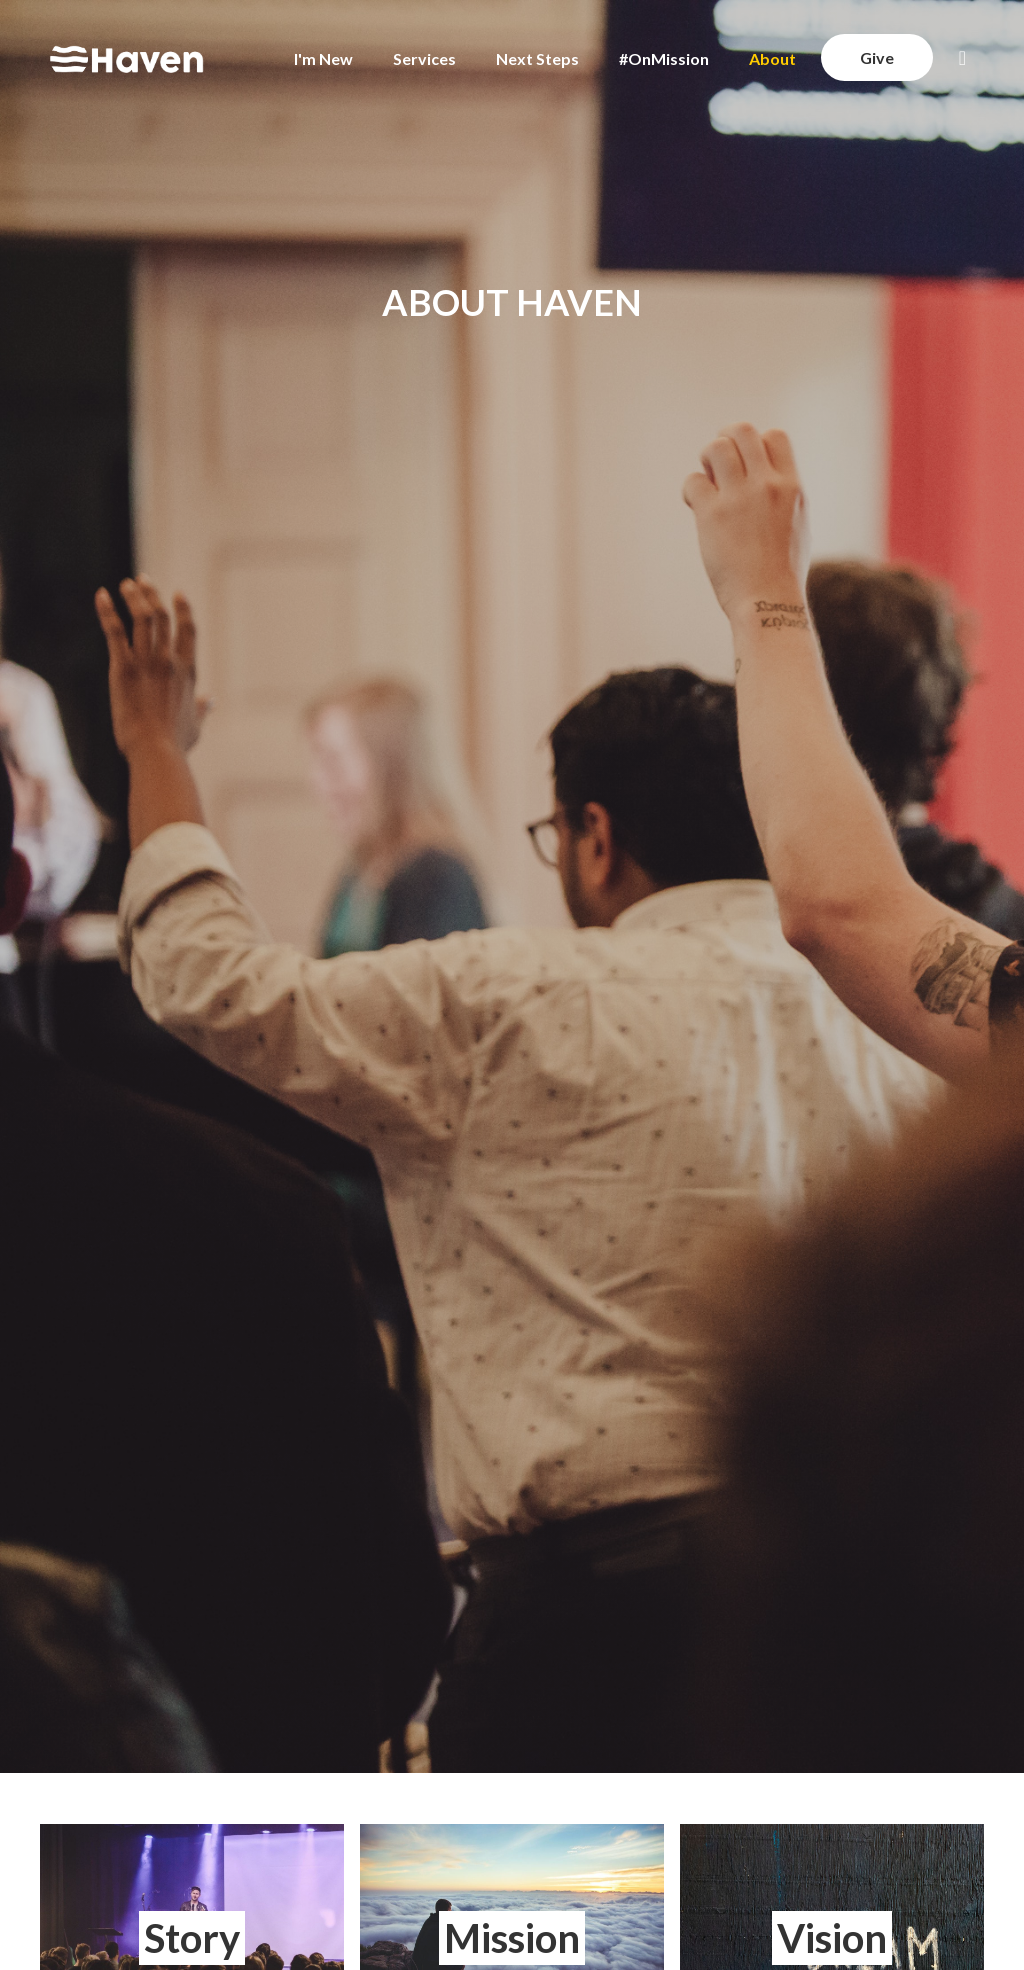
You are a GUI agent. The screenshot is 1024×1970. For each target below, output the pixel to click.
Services (424, 58)
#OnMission (664, 58)
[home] (127, 58)
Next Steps (537, 58)
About (772, 58)
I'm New (323, 58)
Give (877, 57)
